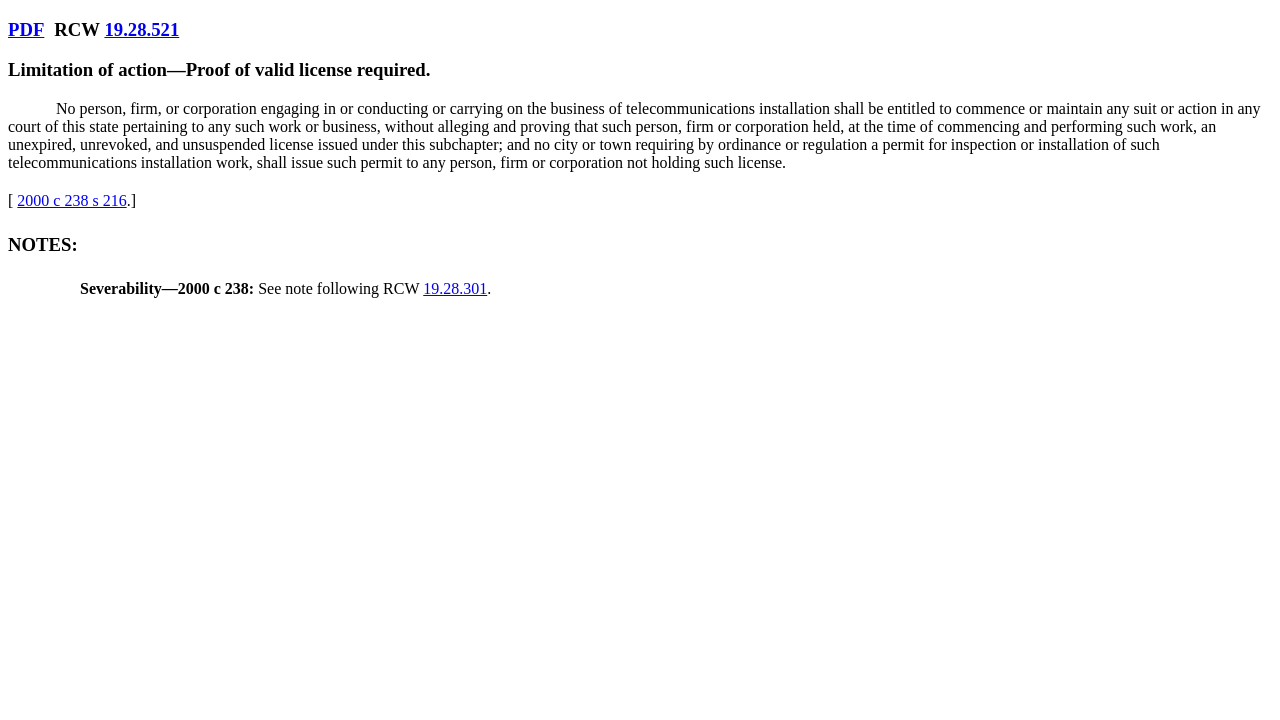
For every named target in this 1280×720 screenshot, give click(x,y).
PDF (26, 29)
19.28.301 (455, 288)
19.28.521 (141, 29)
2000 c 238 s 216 (71, 200)
